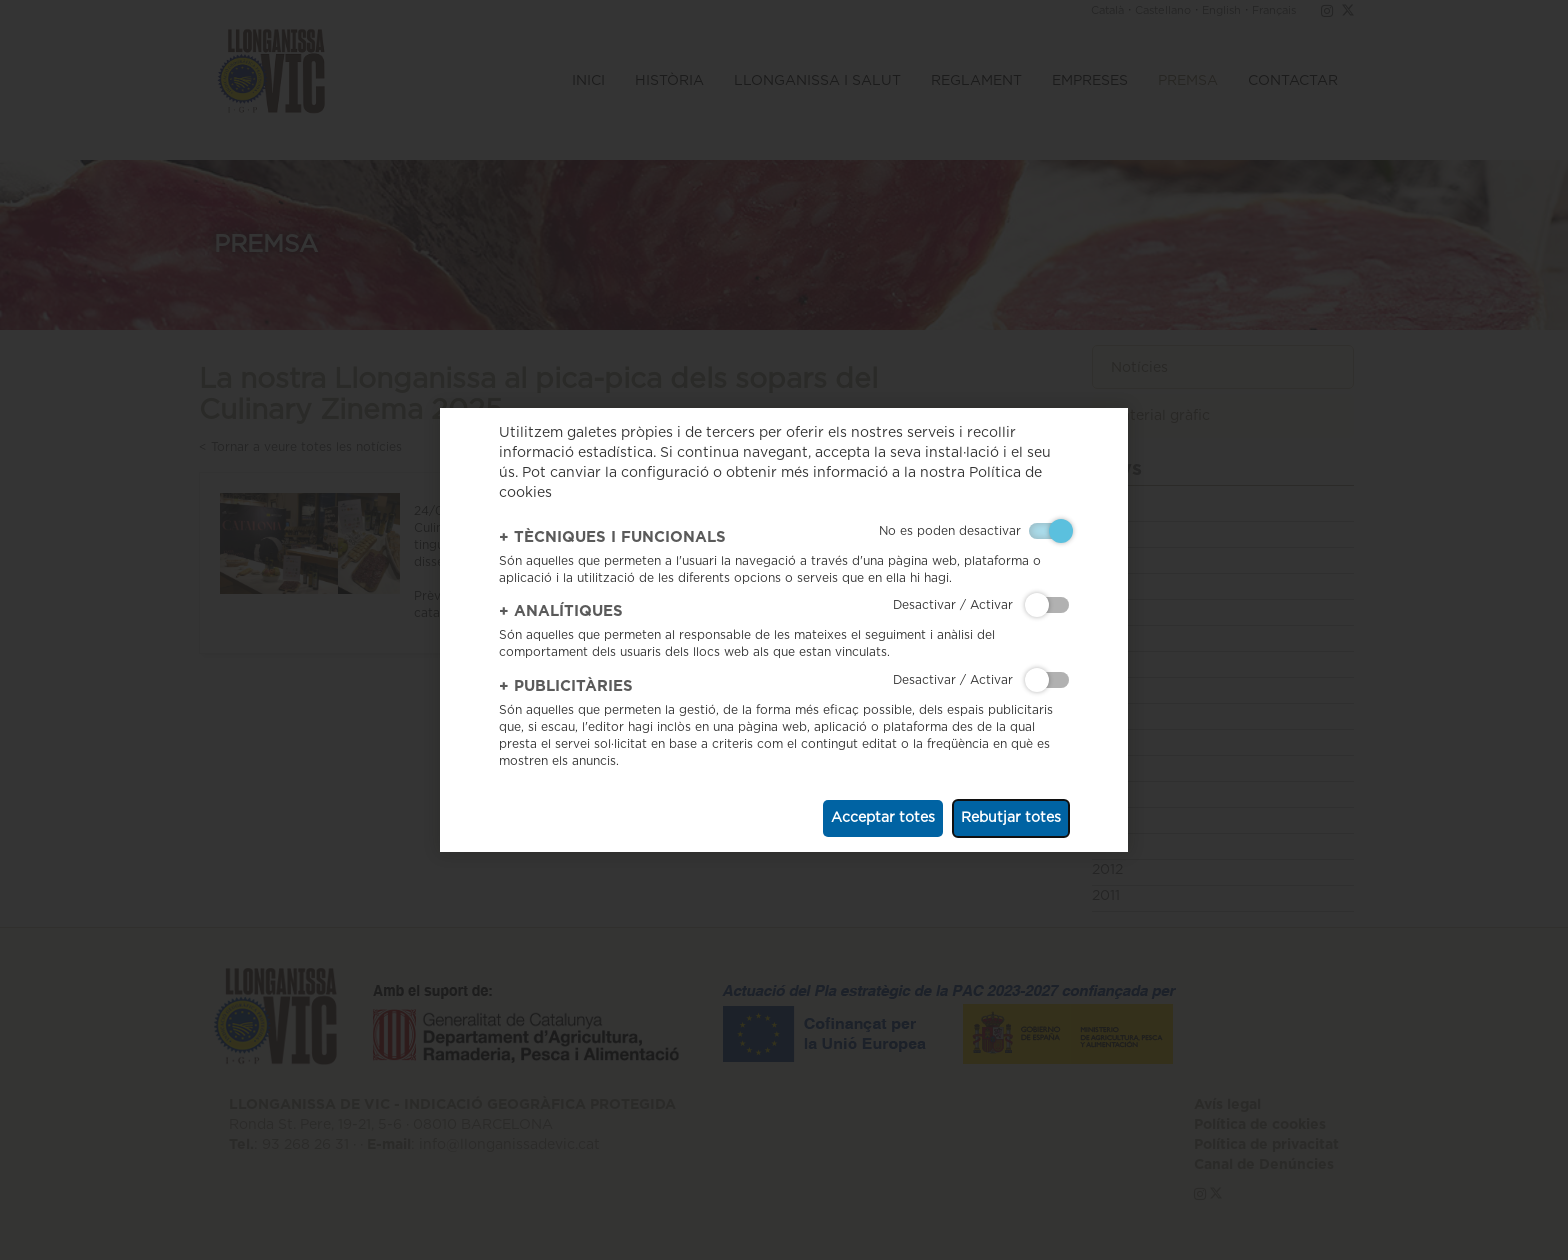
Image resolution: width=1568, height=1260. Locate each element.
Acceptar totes (883, 818)
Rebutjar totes (1011, 818)
